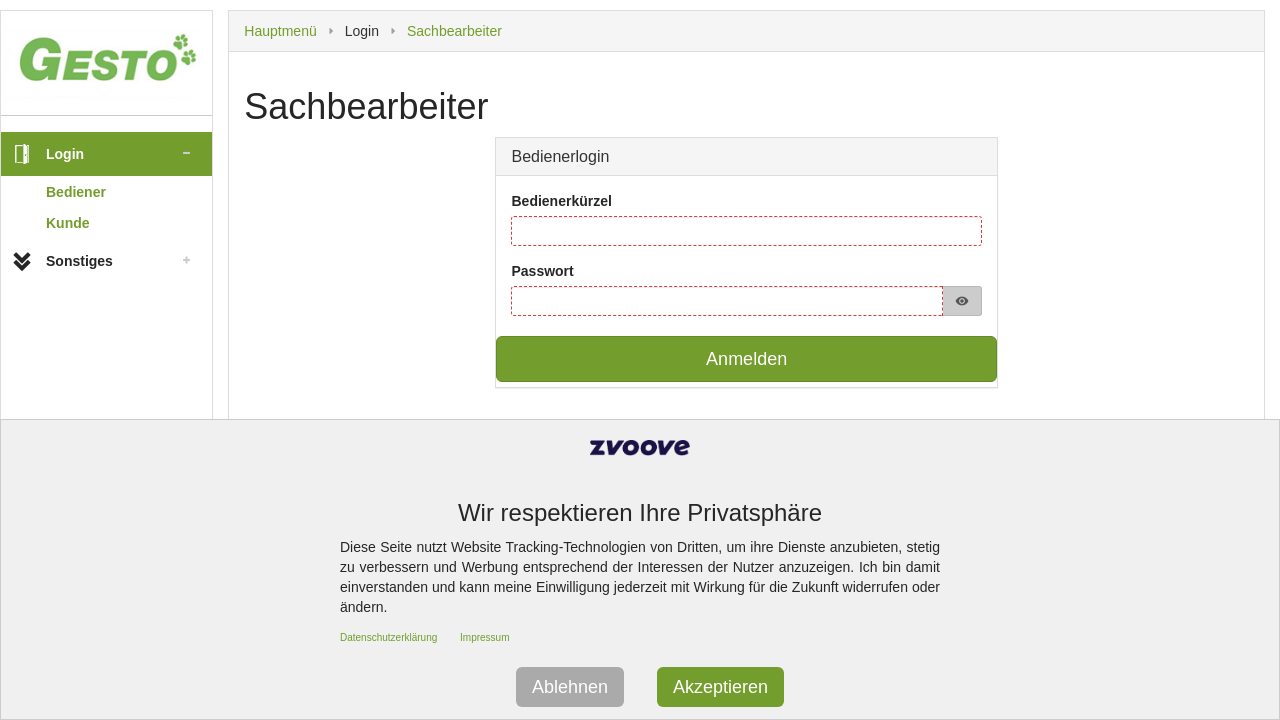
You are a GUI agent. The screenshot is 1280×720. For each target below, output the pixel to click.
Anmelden (746, 359)
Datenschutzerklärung (388, 637)
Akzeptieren (720, 687)
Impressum (484, 637)
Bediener (76, 192)
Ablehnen (570, 687)
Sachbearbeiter (454, 31)
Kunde (68, 223)
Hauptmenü (280, 31)
